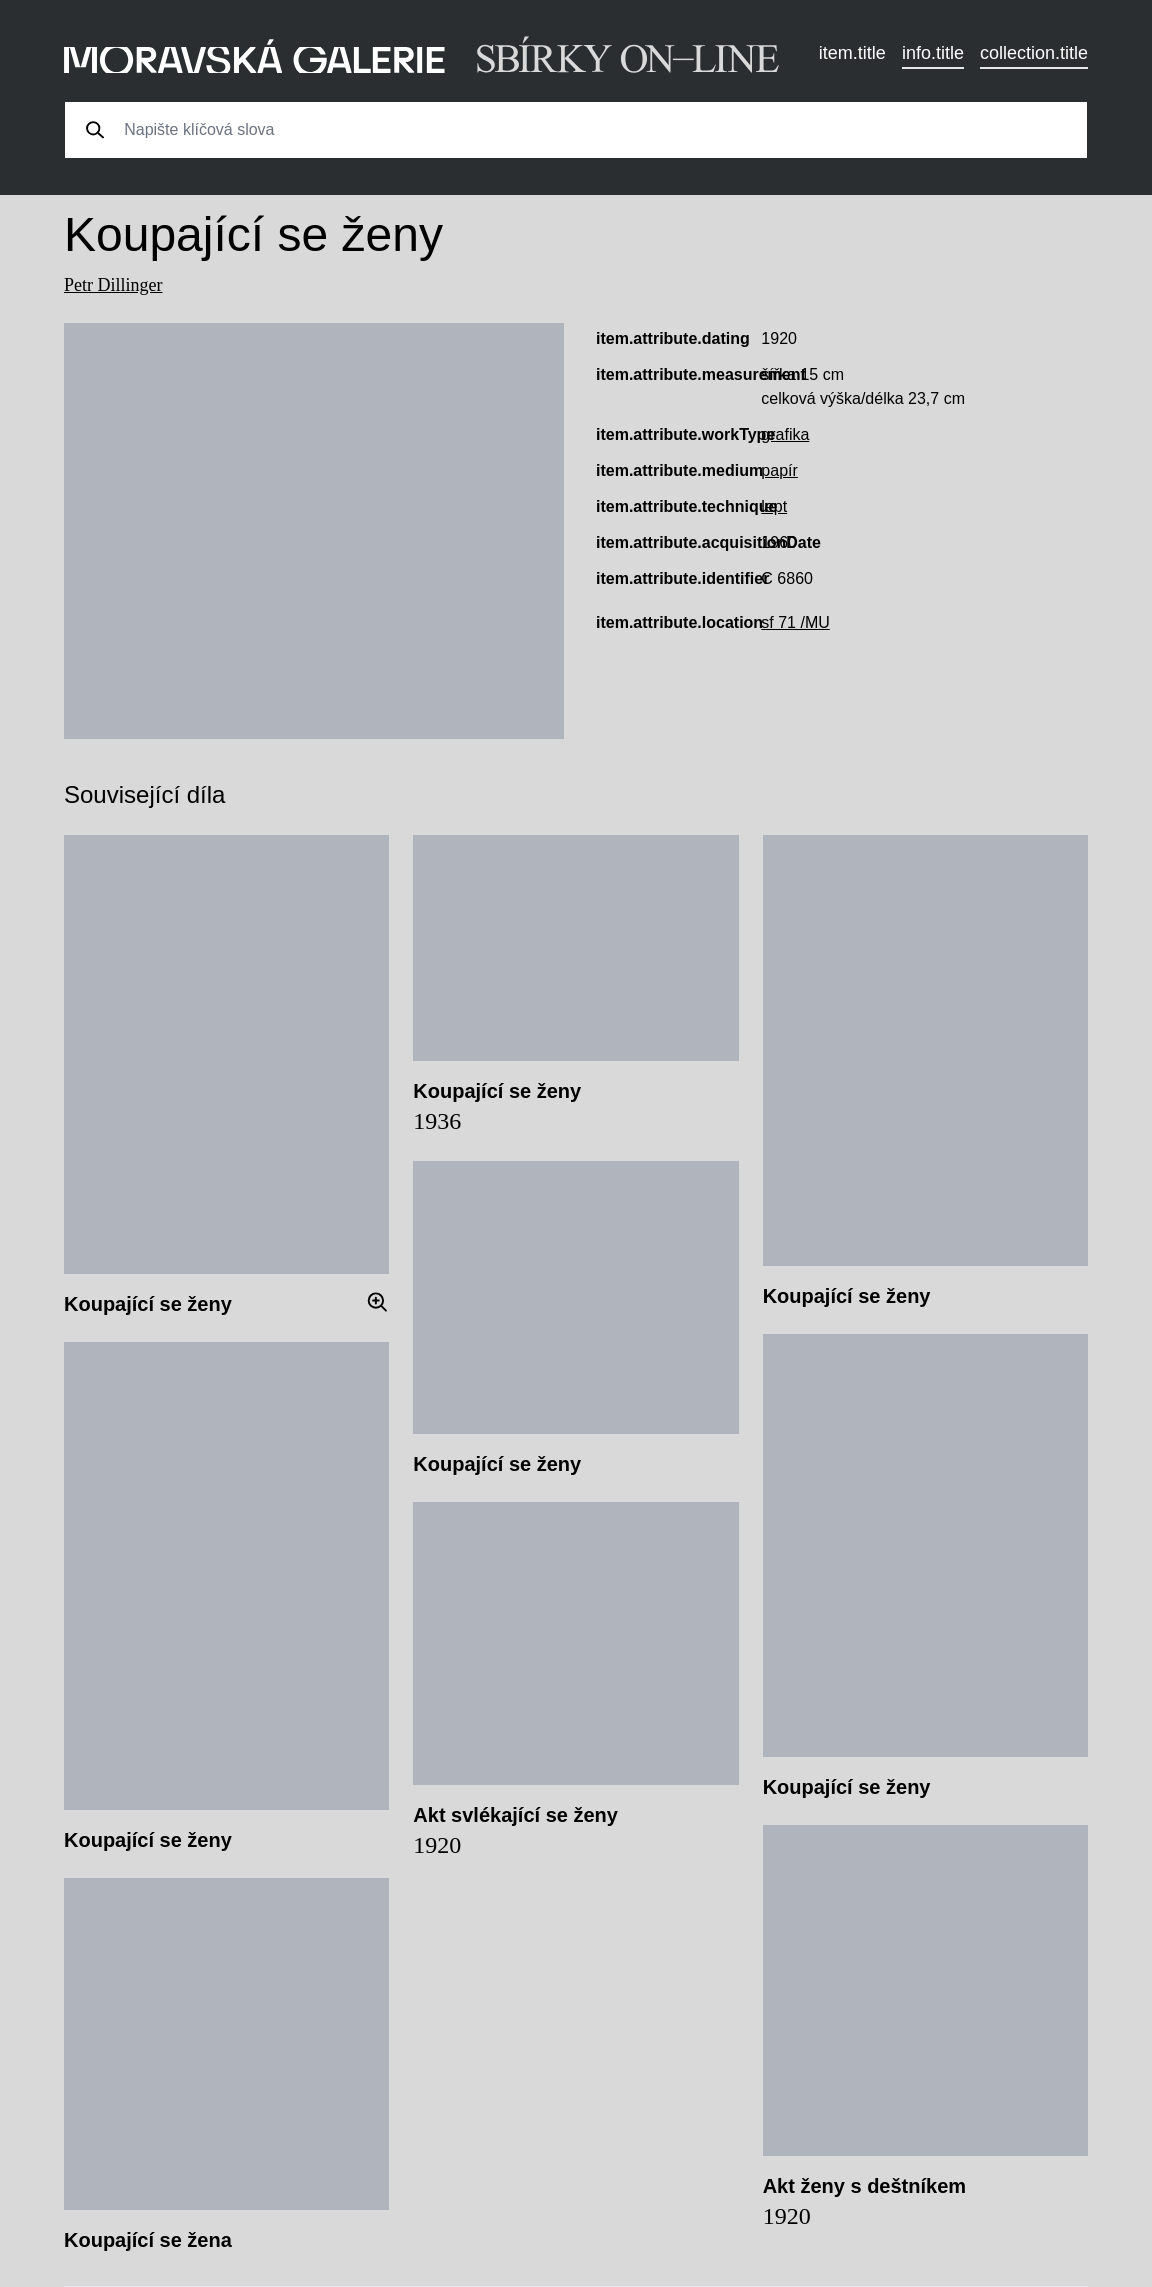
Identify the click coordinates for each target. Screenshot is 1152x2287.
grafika (785, 434)
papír (779, 470)
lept (774, 506)
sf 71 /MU (795, 622)
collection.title (1034, 53)
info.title (933, 53)
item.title (852, 53)
